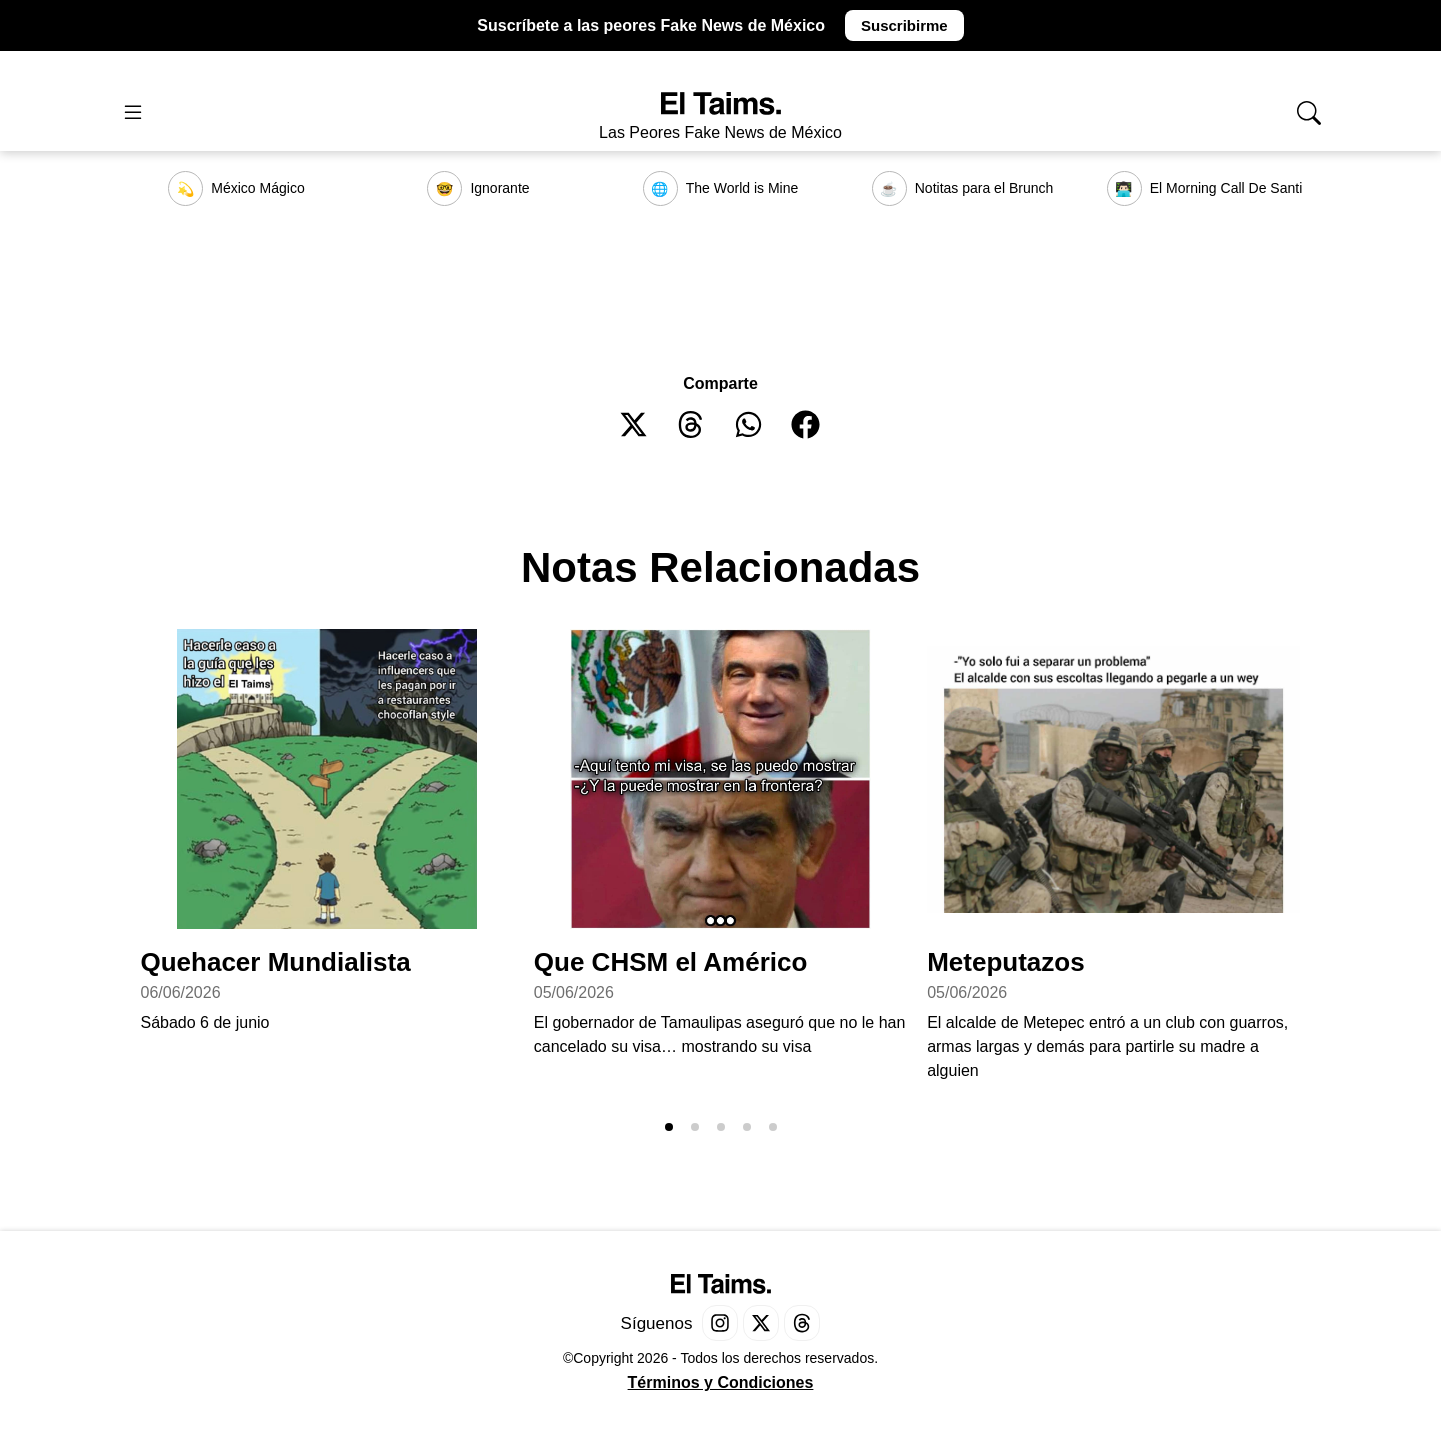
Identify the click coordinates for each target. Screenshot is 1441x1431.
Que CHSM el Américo (671, 962)
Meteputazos (1005, 962)
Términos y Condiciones (721, 1382)
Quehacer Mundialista (275, 962)
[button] (634, 424)
